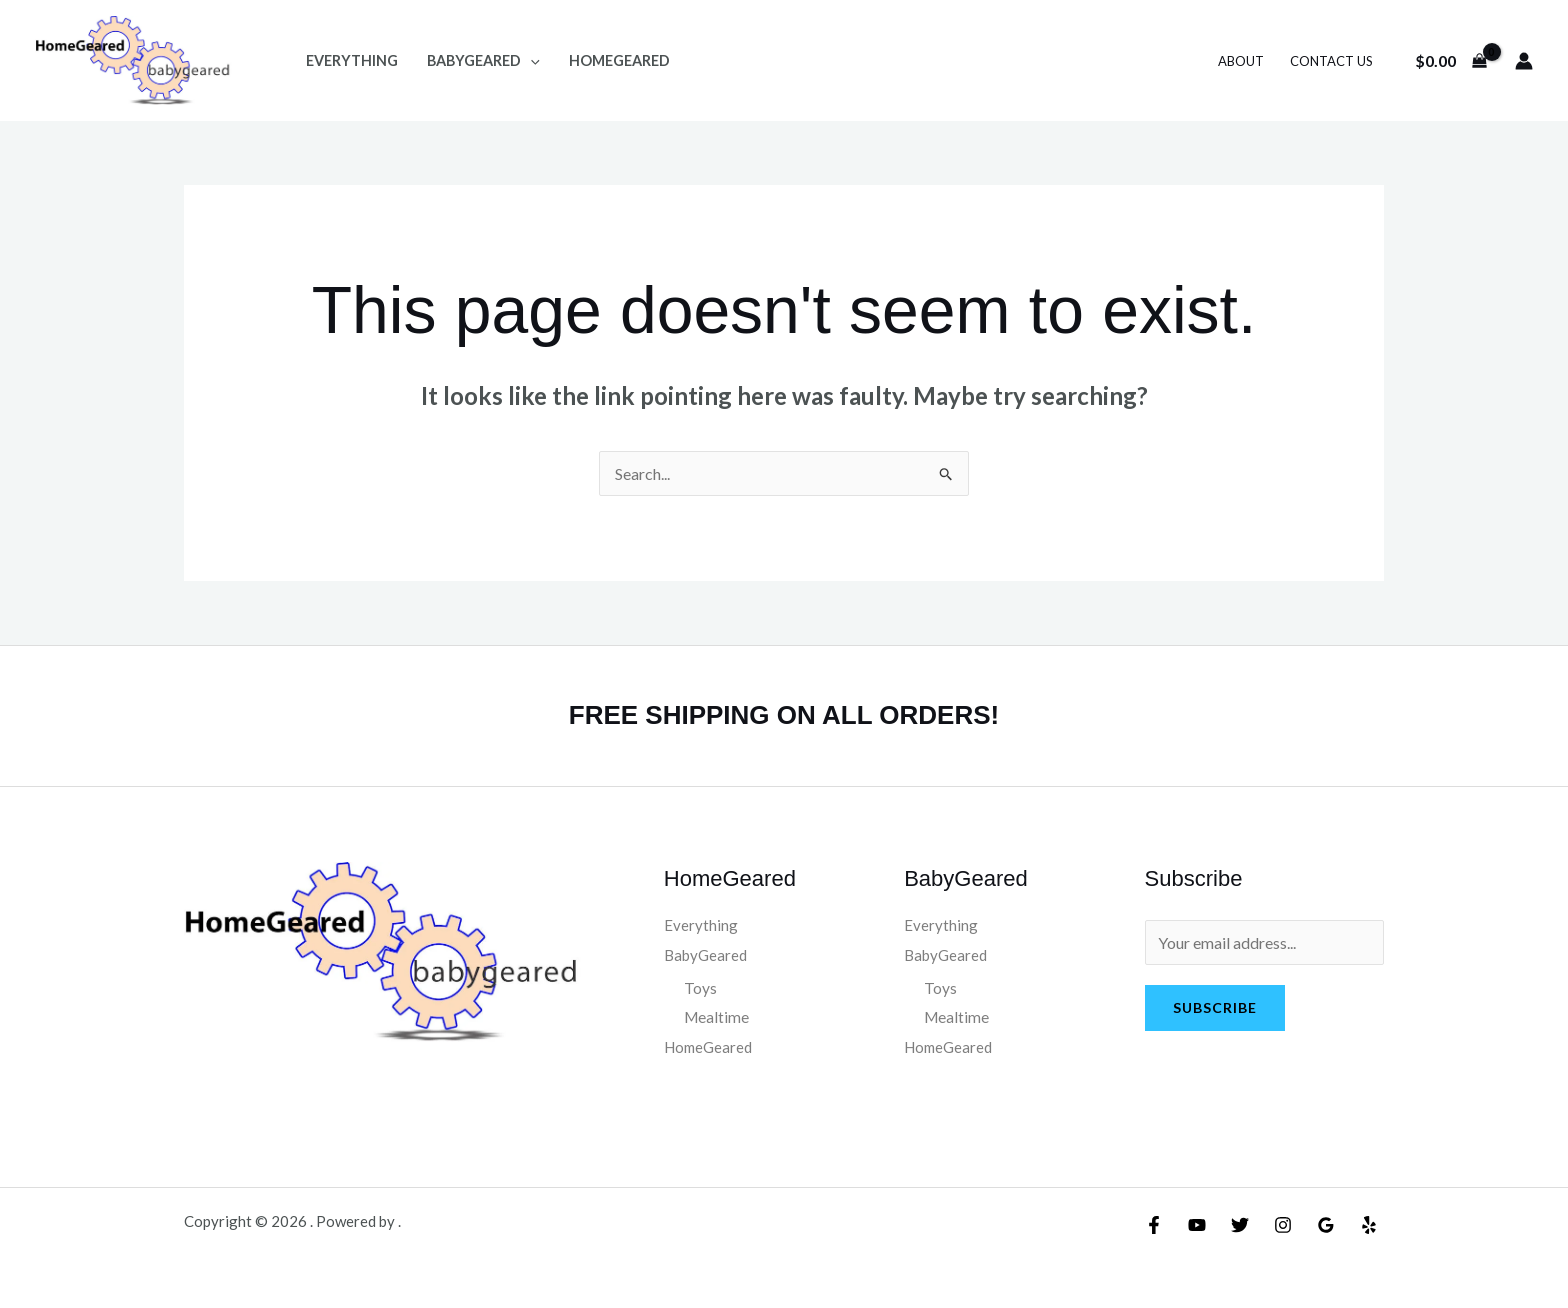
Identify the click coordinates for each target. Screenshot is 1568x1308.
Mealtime (717, 1017)
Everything (352, 60)
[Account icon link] (1524, 61)
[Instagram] (1283, 1225)
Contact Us (1331, 61)
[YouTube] (1197, 1225)
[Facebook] (1154, 1225)
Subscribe (1215, 1007)
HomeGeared (619, 60)
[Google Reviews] (1326, 1225)
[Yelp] (1369, 1225)
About (1241, 61)
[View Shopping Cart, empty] (1450, 61)
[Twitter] (1240, 1225)
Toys (700, 988)
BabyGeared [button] (483, 60)
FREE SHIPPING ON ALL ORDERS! (784, 715)
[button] (530, 60)
